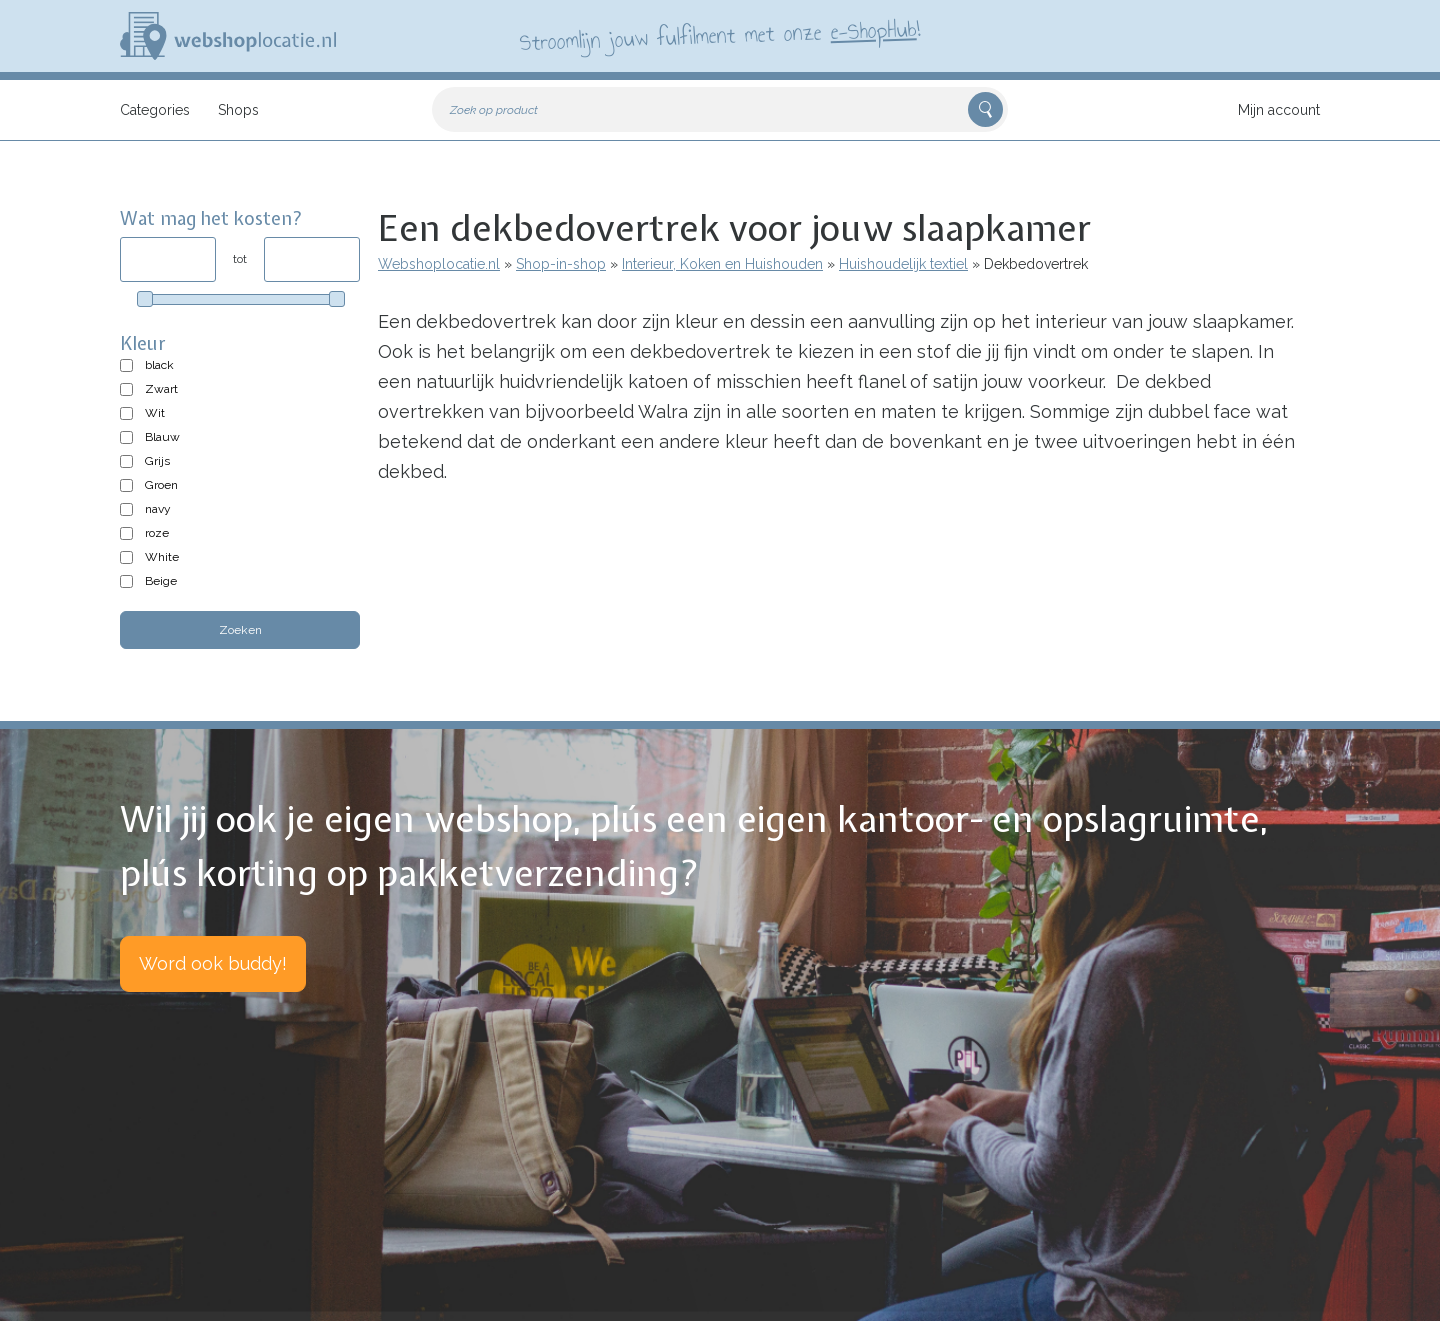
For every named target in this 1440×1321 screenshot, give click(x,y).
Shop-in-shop (561, 264)
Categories (155, 110)
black (159, 365)
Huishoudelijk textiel (903, 264)
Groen (161, 485)
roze (157, 533)
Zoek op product (494, 110)
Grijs (157, 461)
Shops (238, 110)
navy (158, 509)
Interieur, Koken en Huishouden (722, 264)
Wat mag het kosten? (211, 218)
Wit (155, 413)
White (162, 557)
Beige (161, 581)
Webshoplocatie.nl (439, 264)
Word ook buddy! (213, 963)
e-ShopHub (873, 30)
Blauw (162, 437)
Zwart (161, 389)
